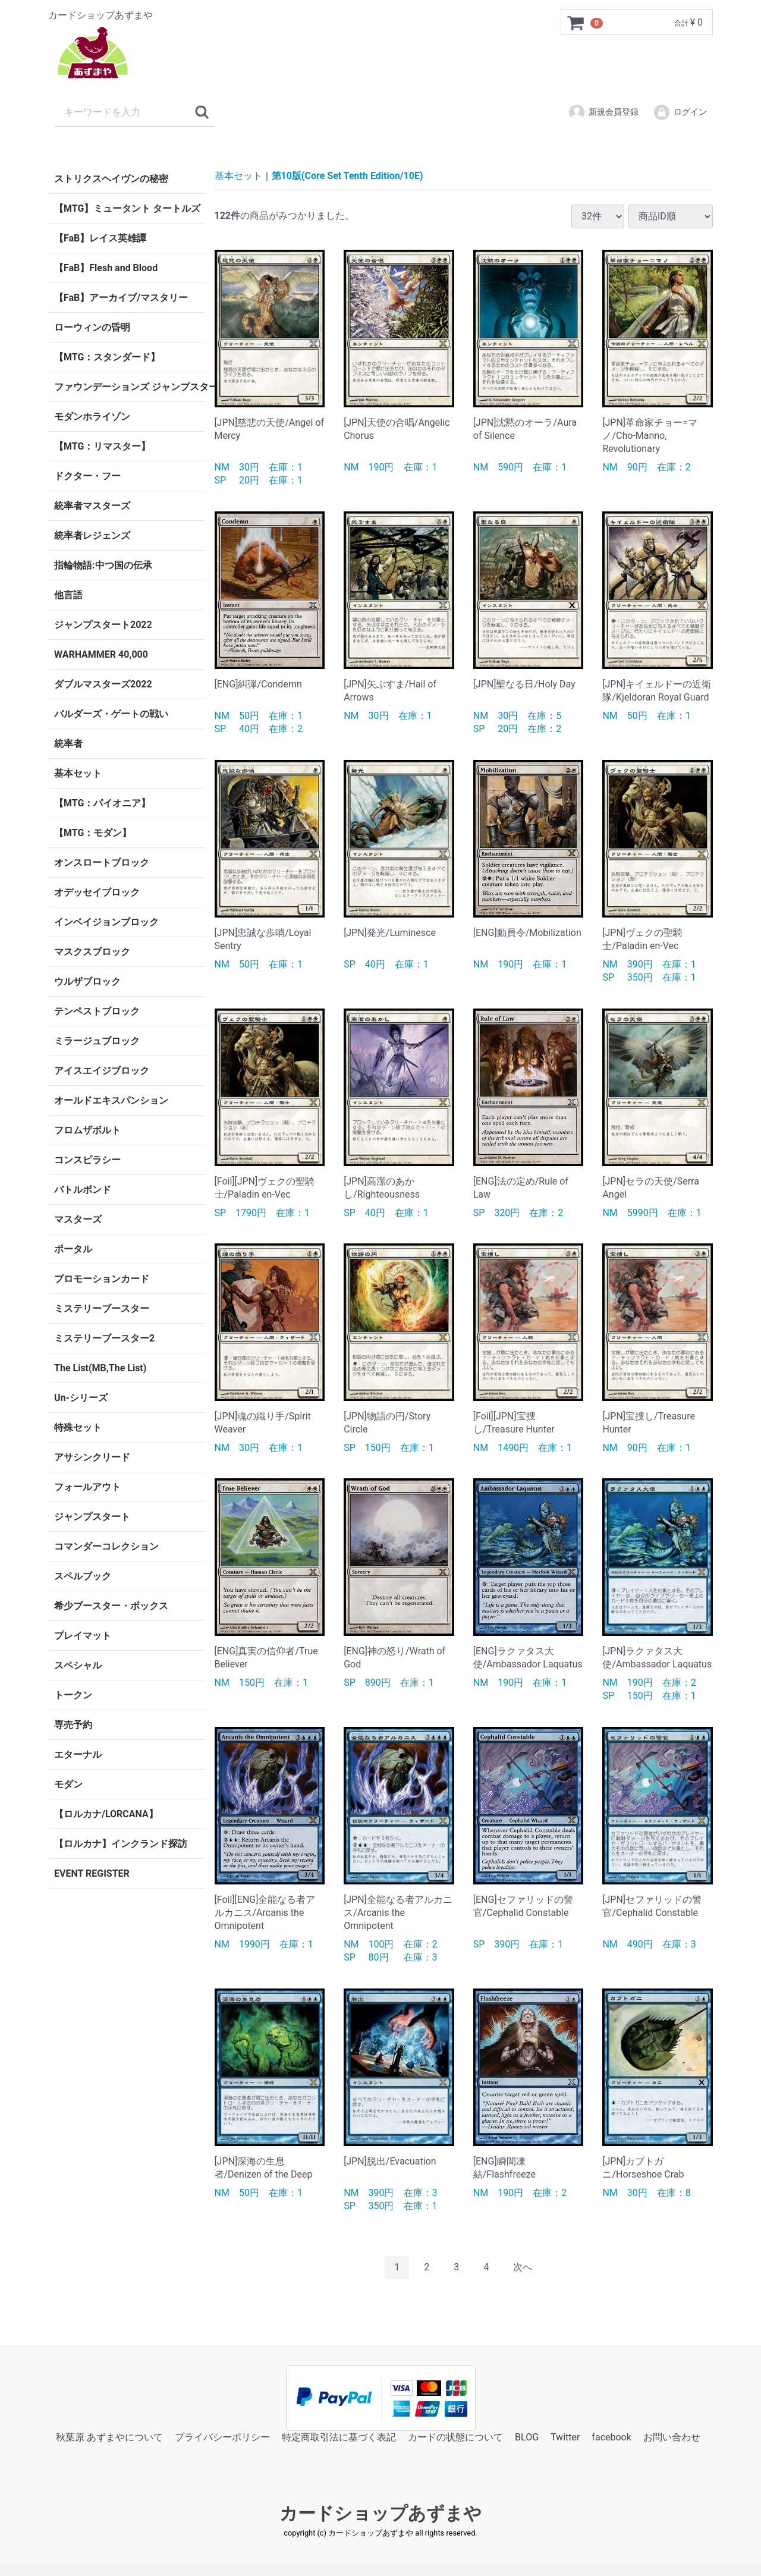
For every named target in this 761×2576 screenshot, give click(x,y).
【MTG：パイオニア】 (102, 803)
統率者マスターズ (92, 505)
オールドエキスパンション (111, 1100)
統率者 (68, 743)
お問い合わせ (671, 2436)
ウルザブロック (87, 981)
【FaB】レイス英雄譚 (100, 238)
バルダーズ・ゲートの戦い (111, 714)
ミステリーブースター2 (104, 1338)
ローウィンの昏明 (92, 327)
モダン (68, 1784)
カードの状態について (455, 2436)
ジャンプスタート (92, 1516)
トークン (73, 1695)
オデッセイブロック (97, 892)
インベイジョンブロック (106, 922)
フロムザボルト (87, 1130)
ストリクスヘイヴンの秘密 (111, 178)
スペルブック (82, 1576)
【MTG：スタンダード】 (107, 357)
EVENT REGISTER (92, 1873)
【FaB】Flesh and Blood (106, 268)
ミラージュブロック (97, 1041)
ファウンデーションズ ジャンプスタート (129, 386)
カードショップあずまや (380, 2513)
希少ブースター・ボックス (111, 1605)
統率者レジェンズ (92, 535)
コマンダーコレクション (106, 1546)
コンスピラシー (87, 1160)
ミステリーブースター (101, 1308)
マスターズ (78, 1219)
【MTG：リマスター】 (102, 446)
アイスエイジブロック (101, 1070)
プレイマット (82, 1635)
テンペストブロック (97, 1011)
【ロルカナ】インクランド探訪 (120, 1843)
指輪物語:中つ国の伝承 (103, 565)
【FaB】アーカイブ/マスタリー (121, 297)
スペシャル (78, 1665)
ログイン (680, 112)
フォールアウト (87, 1487)
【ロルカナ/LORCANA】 (106, 1814)
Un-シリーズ (81, 1397)
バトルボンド (82, 1189)
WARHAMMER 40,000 (101, 654)
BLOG (527, 2436)
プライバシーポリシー (222, 2436)
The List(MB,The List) (100, 1368)
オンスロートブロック (101, 862)
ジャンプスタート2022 (103, 624)
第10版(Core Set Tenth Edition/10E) (347, 175)
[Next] (523, 2267)
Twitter (565, 2436)
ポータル (73, 1249)
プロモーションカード (101, 1278)
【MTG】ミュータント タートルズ (127, 208)
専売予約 (73, 1724)
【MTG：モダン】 (92, 832)
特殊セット (78, 1427)
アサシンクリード (92, 1457)
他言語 (68, 595)
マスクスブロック (92, 951)
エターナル (78, 1754)
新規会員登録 (603, 112)
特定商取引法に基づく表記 (339, 2436)
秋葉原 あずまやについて (109, 2436)
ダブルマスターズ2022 (103, 684)
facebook (611, 2436)
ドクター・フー (87, 476)
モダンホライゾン (92, 416)
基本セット (78, 773)
